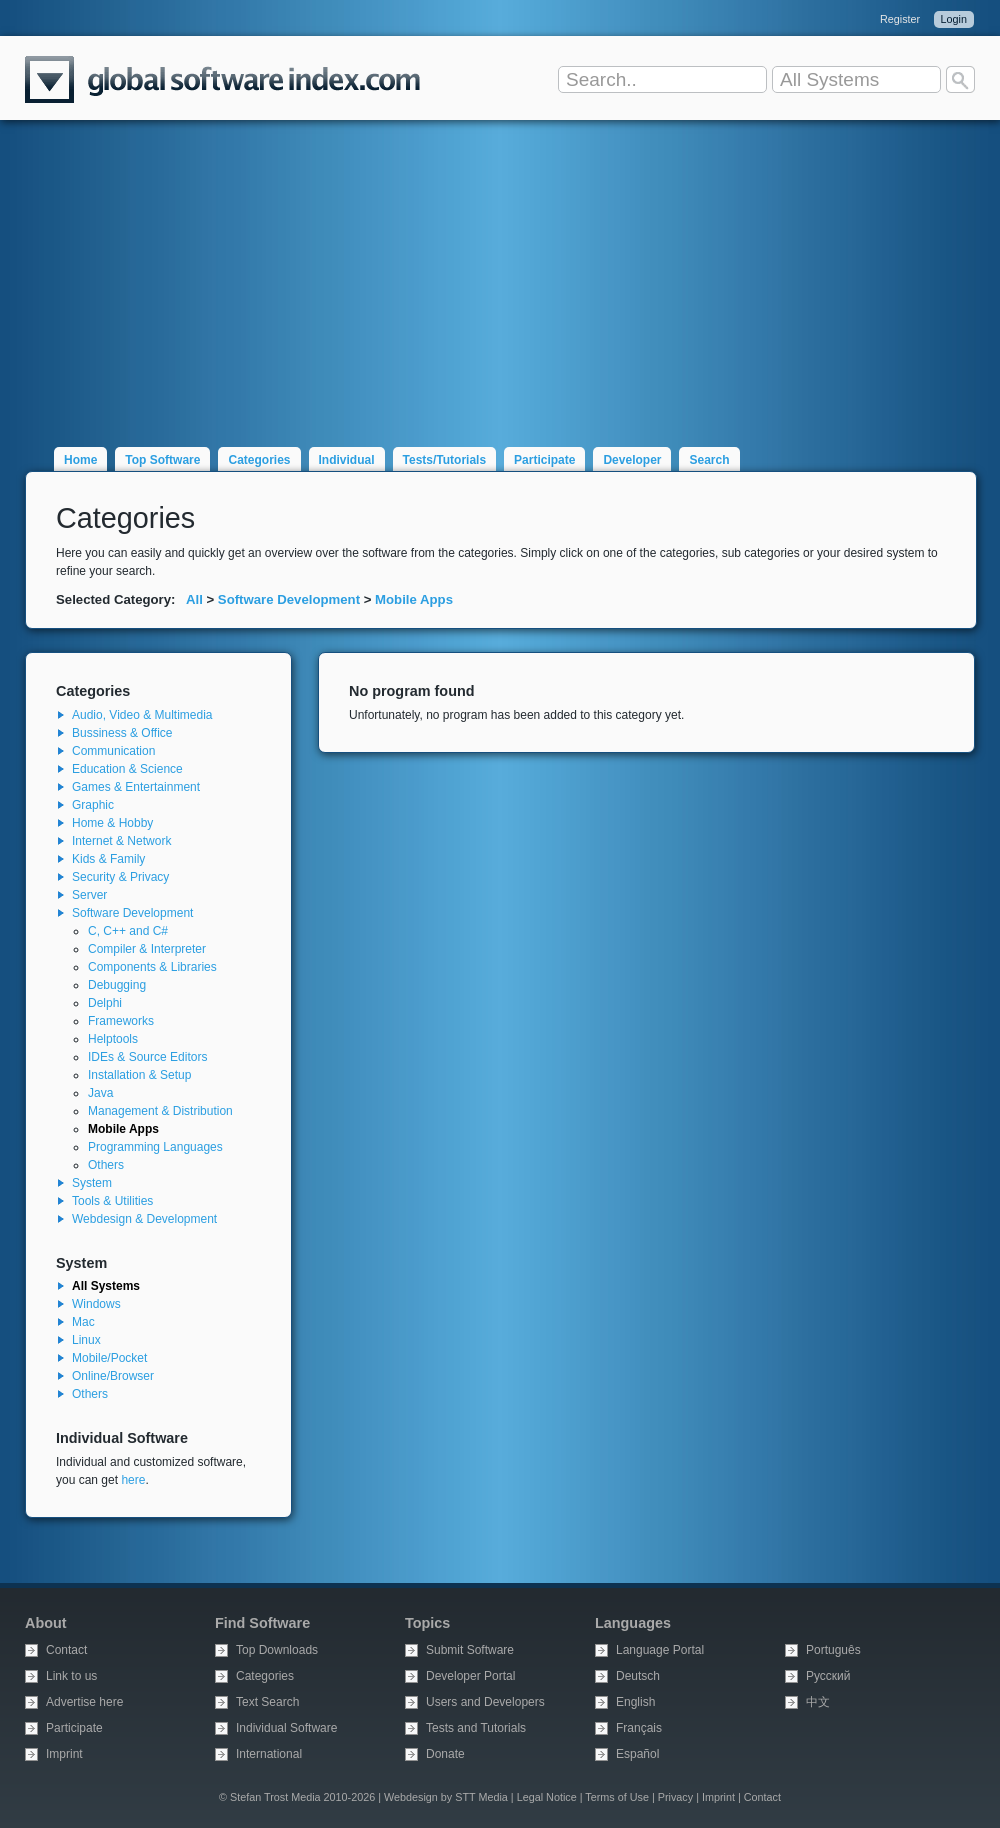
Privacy (675, 1797)
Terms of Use (617, 1797)
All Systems (106, 1286)
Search (709, 460)
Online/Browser (113, 1376)
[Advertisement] (500, 272)
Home (80, 460)
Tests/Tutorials (445, 460)
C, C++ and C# (128, 931)
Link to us (71, 1676)
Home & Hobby (112, 823)
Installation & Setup (139, 1075)
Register (900, 19)
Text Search (267, 1702)
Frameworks (121, 1021)
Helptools (113, 1039)
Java (100, 1093)
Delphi (105, 1003)
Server (89, 895)
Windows (96, 1304)
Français (639, 1728)
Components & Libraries (152, 967)
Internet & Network (121, 841)
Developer (632, 460)
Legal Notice (547, 1797)
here (133, 1480)
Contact (66, 1650)
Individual (347, 460)
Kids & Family (108, 859)
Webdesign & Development (144, 1219)
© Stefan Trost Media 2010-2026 (297, 1797)
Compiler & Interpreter (147, 949)
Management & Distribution (160, 1111)
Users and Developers (485, 1702)
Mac (83, 1322)
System (92, 1183)
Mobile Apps (414, 599)
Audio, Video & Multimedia (142, 715)
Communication (113, 751)
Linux (86, 1340)
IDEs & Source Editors (147, 1057)
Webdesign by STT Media (446, 1797)
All (194, 599)
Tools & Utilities (112, 1201)
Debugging (117, 985)
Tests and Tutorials (476, 1728)
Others (106, 1165)
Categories (259, 460)
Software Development (289, 599)
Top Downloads (277, 1650)
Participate (544, 460)
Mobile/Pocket (109, 1358)
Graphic (93, 805)
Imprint (64, 1754)
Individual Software (286, 1728)
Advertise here (84, 1702)
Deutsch (638, 1676)
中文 (818, 1702)
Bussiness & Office (122, 733)
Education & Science (127, 769)
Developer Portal (470, 1676)
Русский (828, 1676)
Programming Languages (155, 1147)
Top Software (162, 460)
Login (954, 19)
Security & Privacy (120, 877)
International (269, 1754)
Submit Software (470, 1650)
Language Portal (660, 1650)
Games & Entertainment (136, 787)
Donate (445, 1754)
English (635, 1702)
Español (637, 1754)
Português (833, 1650)
